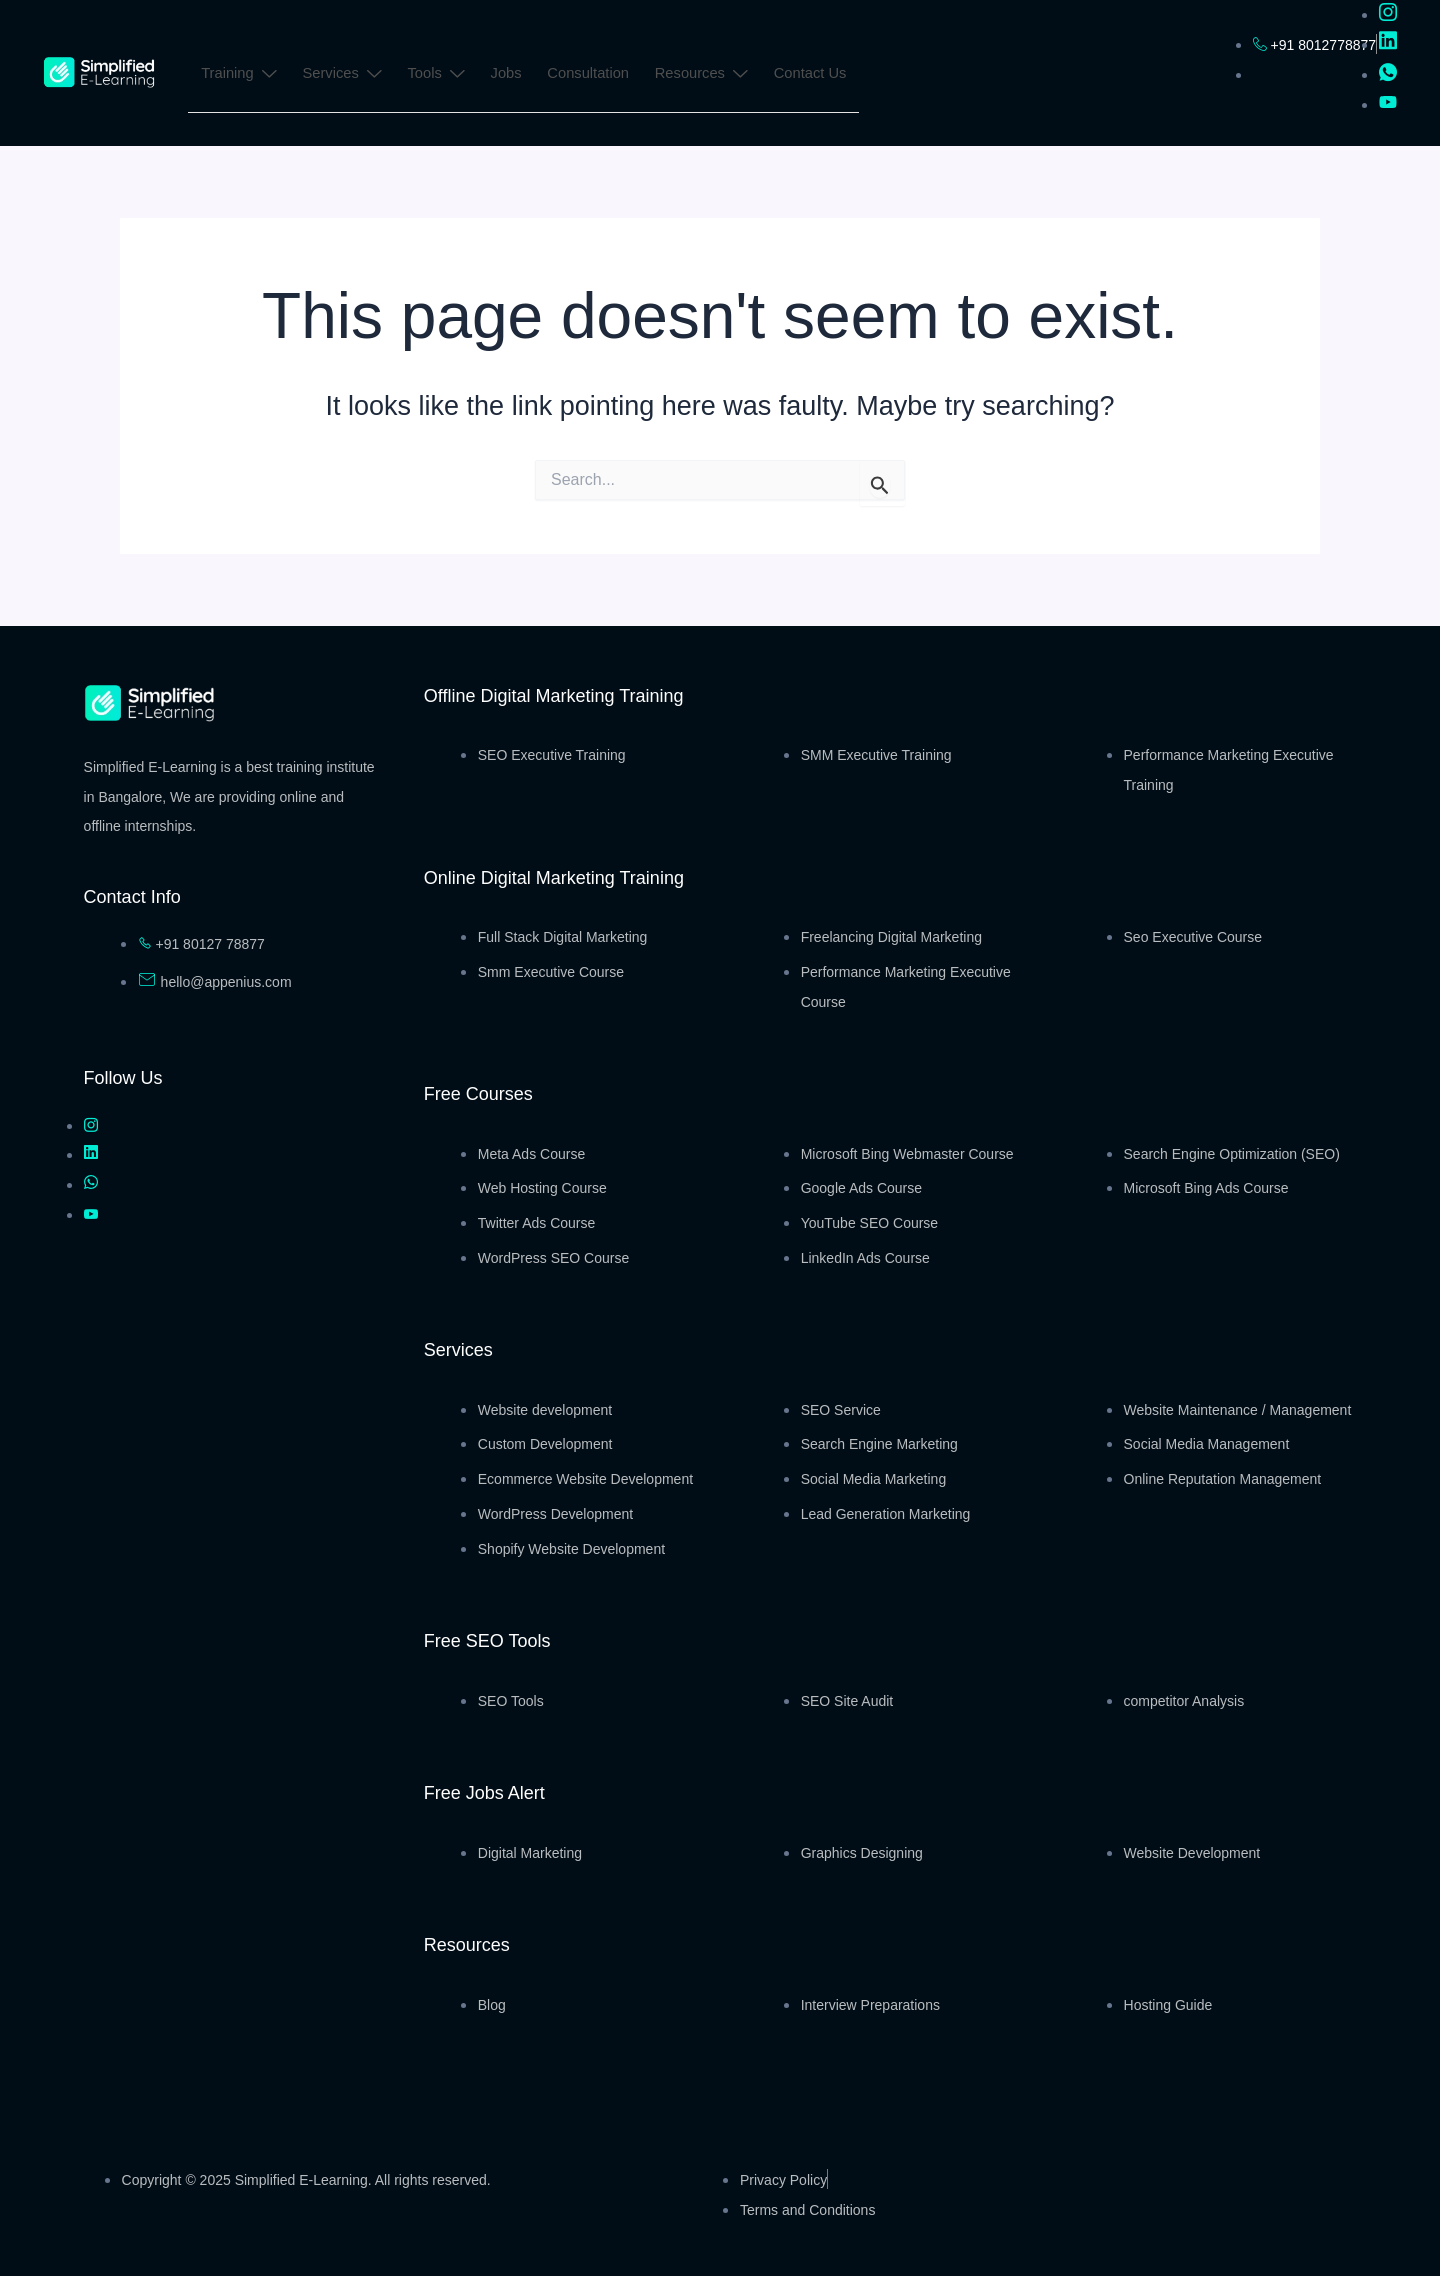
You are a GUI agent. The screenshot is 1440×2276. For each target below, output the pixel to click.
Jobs (511, 73)
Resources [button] (707, 75)
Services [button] (343, 75)
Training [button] (239, 75)
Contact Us (816, 73)
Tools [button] (438, 75)
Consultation (594, 73)
